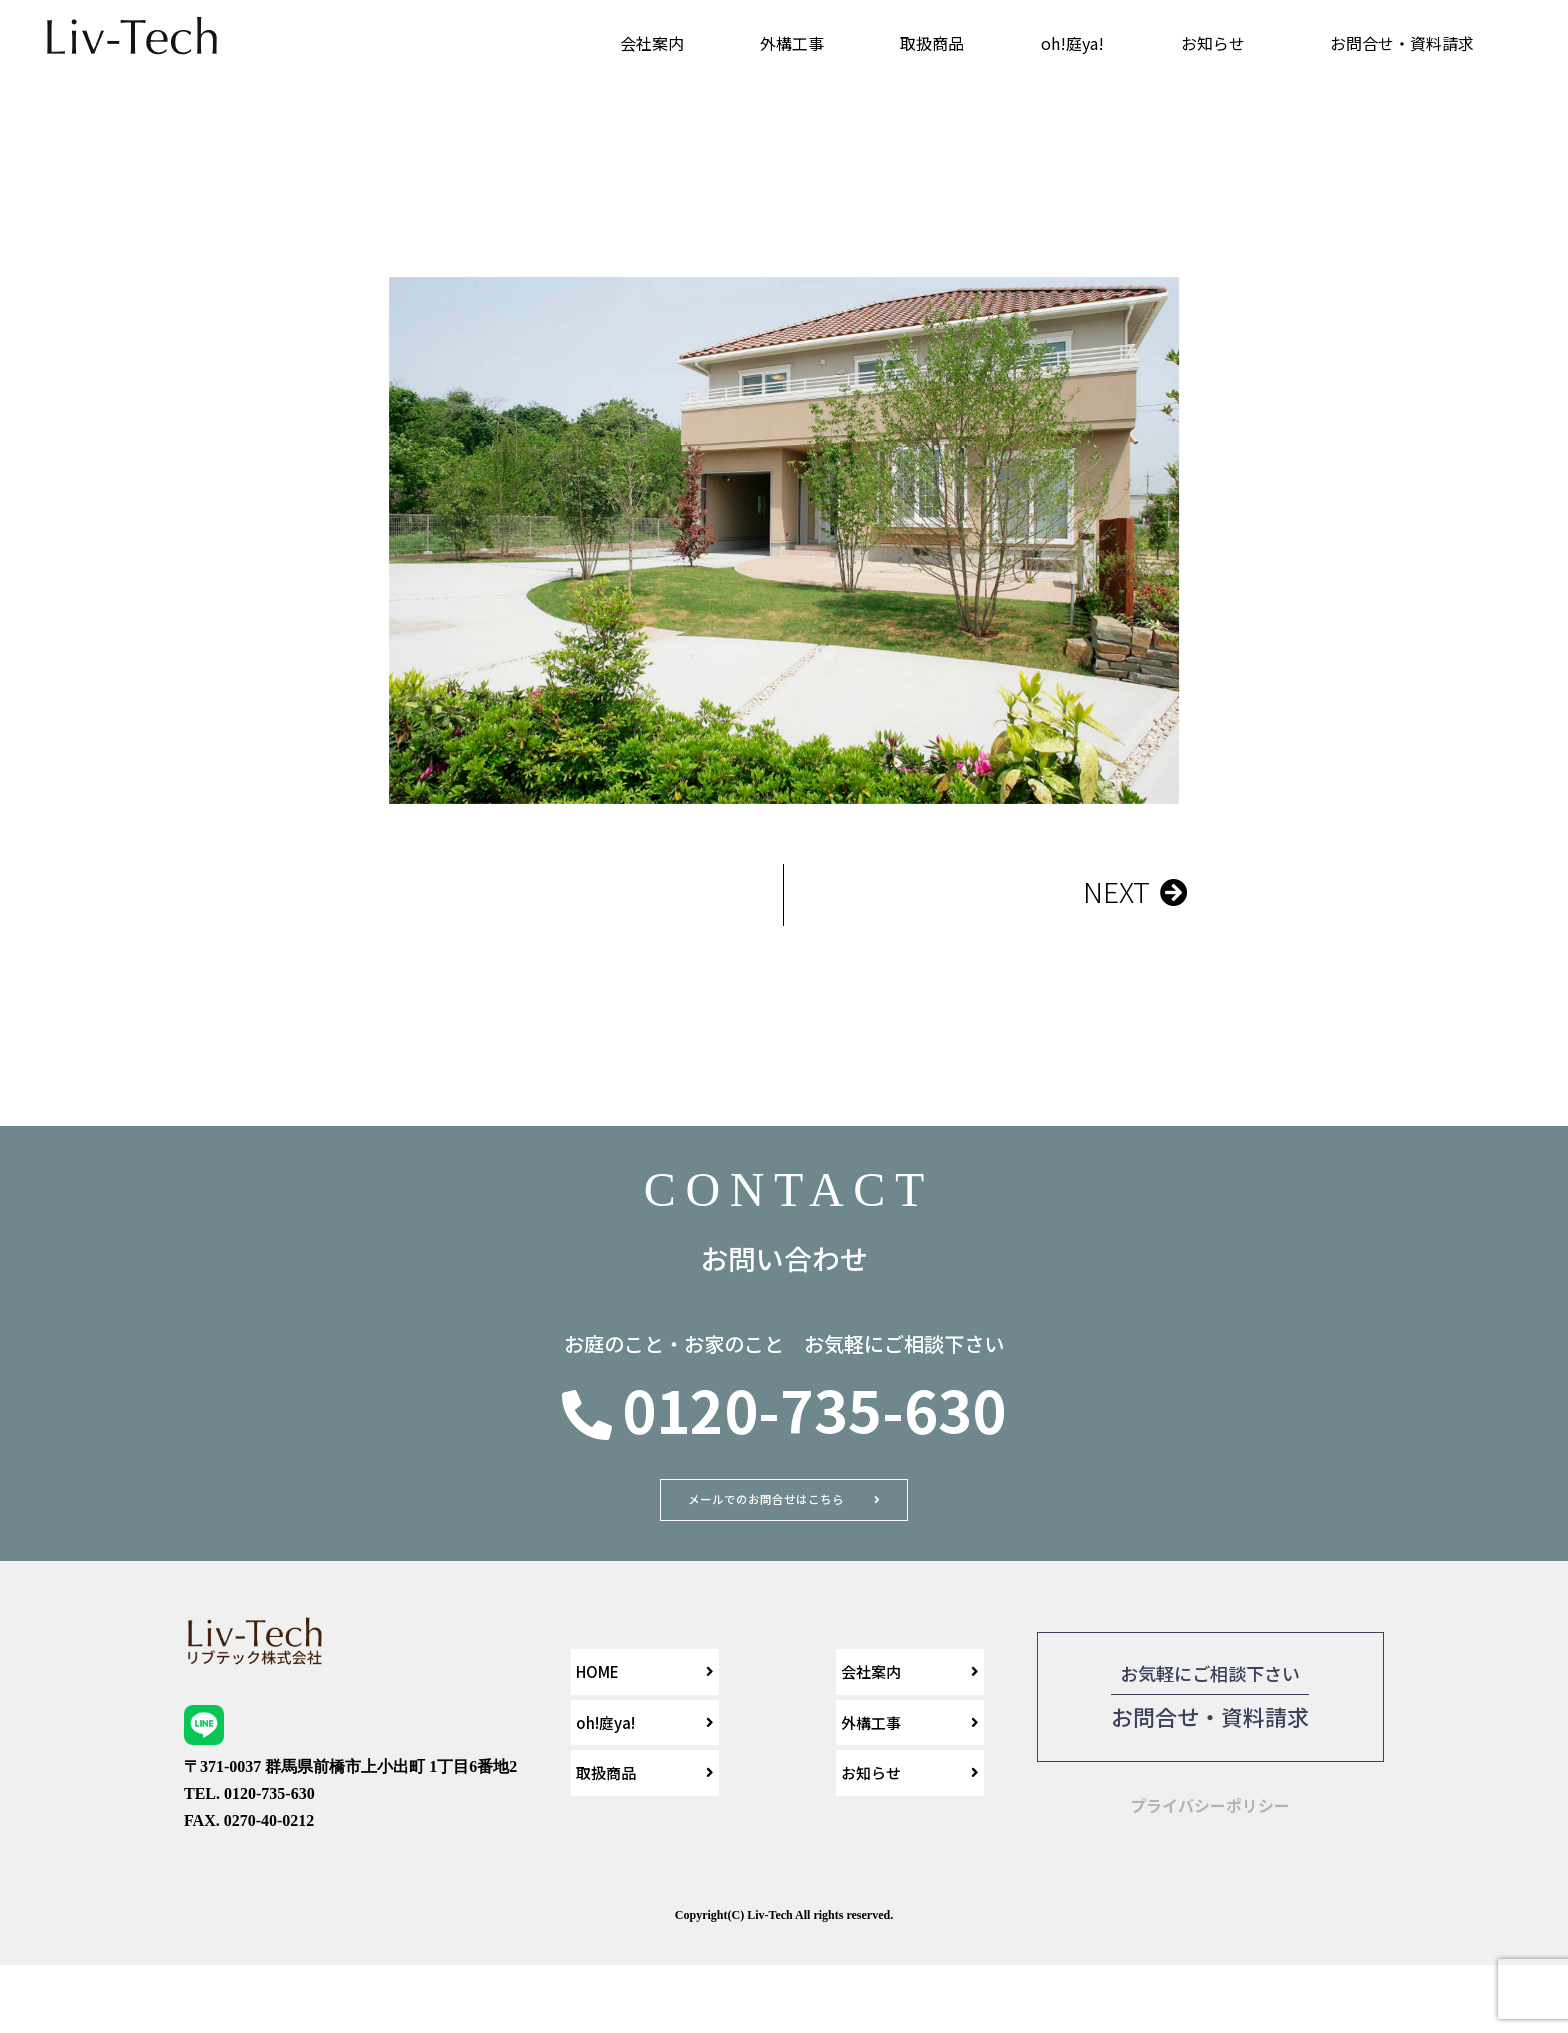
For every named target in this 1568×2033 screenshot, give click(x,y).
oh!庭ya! (1072, 43)
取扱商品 (932, 43)
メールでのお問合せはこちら (763, 1518)
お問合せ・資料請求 (1402, 43)
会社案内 (652, 43)
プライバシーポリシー (1210, 1858)
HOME (597, 1725)
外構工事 (792, 43)
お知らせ (1213, 43)
